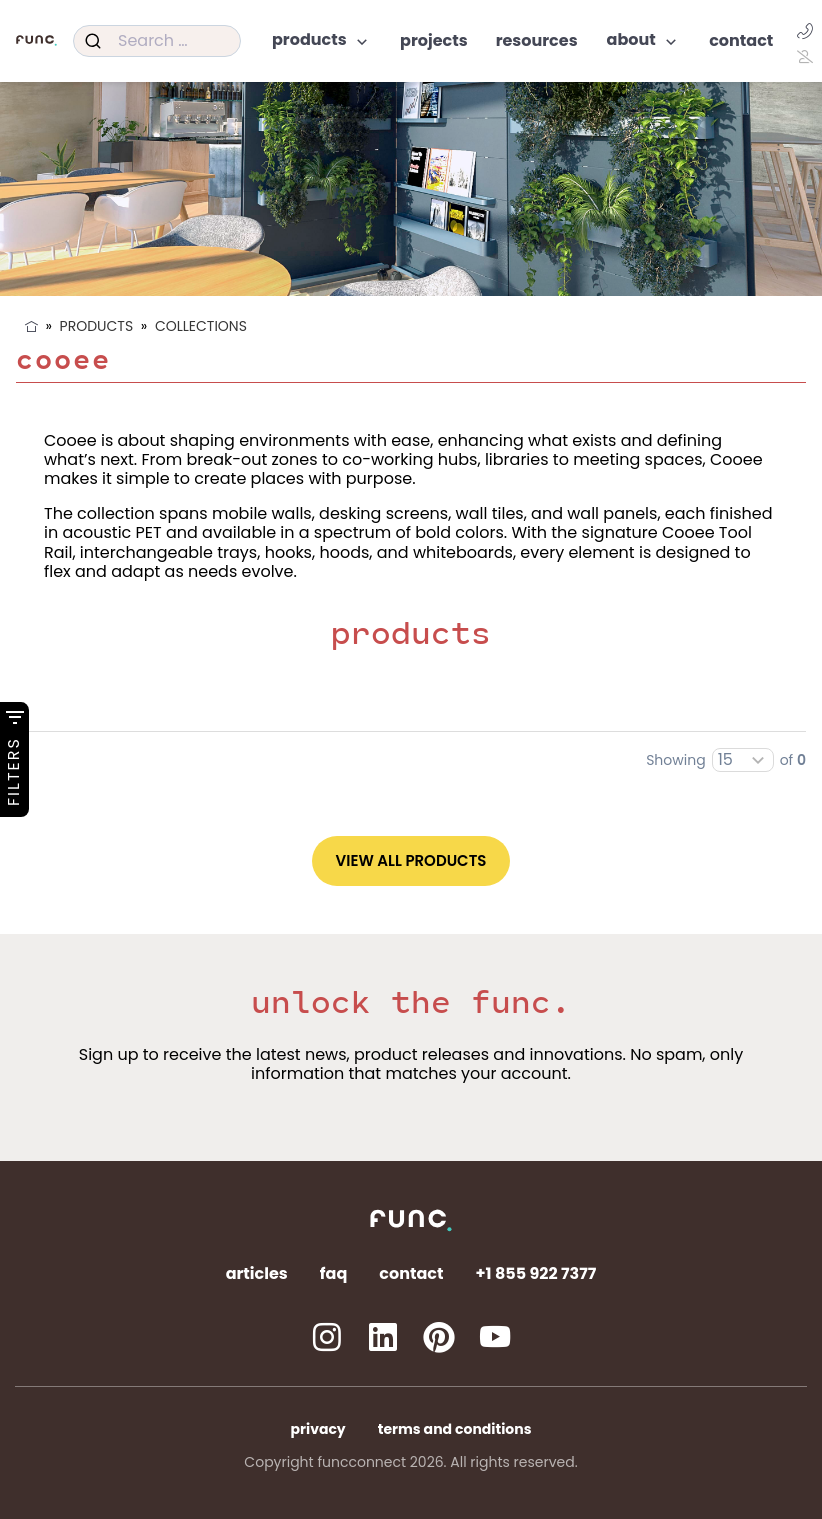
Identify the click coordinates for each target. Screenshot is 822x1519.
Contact (741, 40)
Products (321, 40)
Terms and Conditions (455, 1429)
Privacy (318, 1429)
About (644, 40)
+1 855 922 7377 (535, 1273)
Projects (434, 40)
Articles (257, 1273)
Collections (201, 326)
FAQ (334, 1273)
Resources (537, 40)
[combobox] (157, 41)
